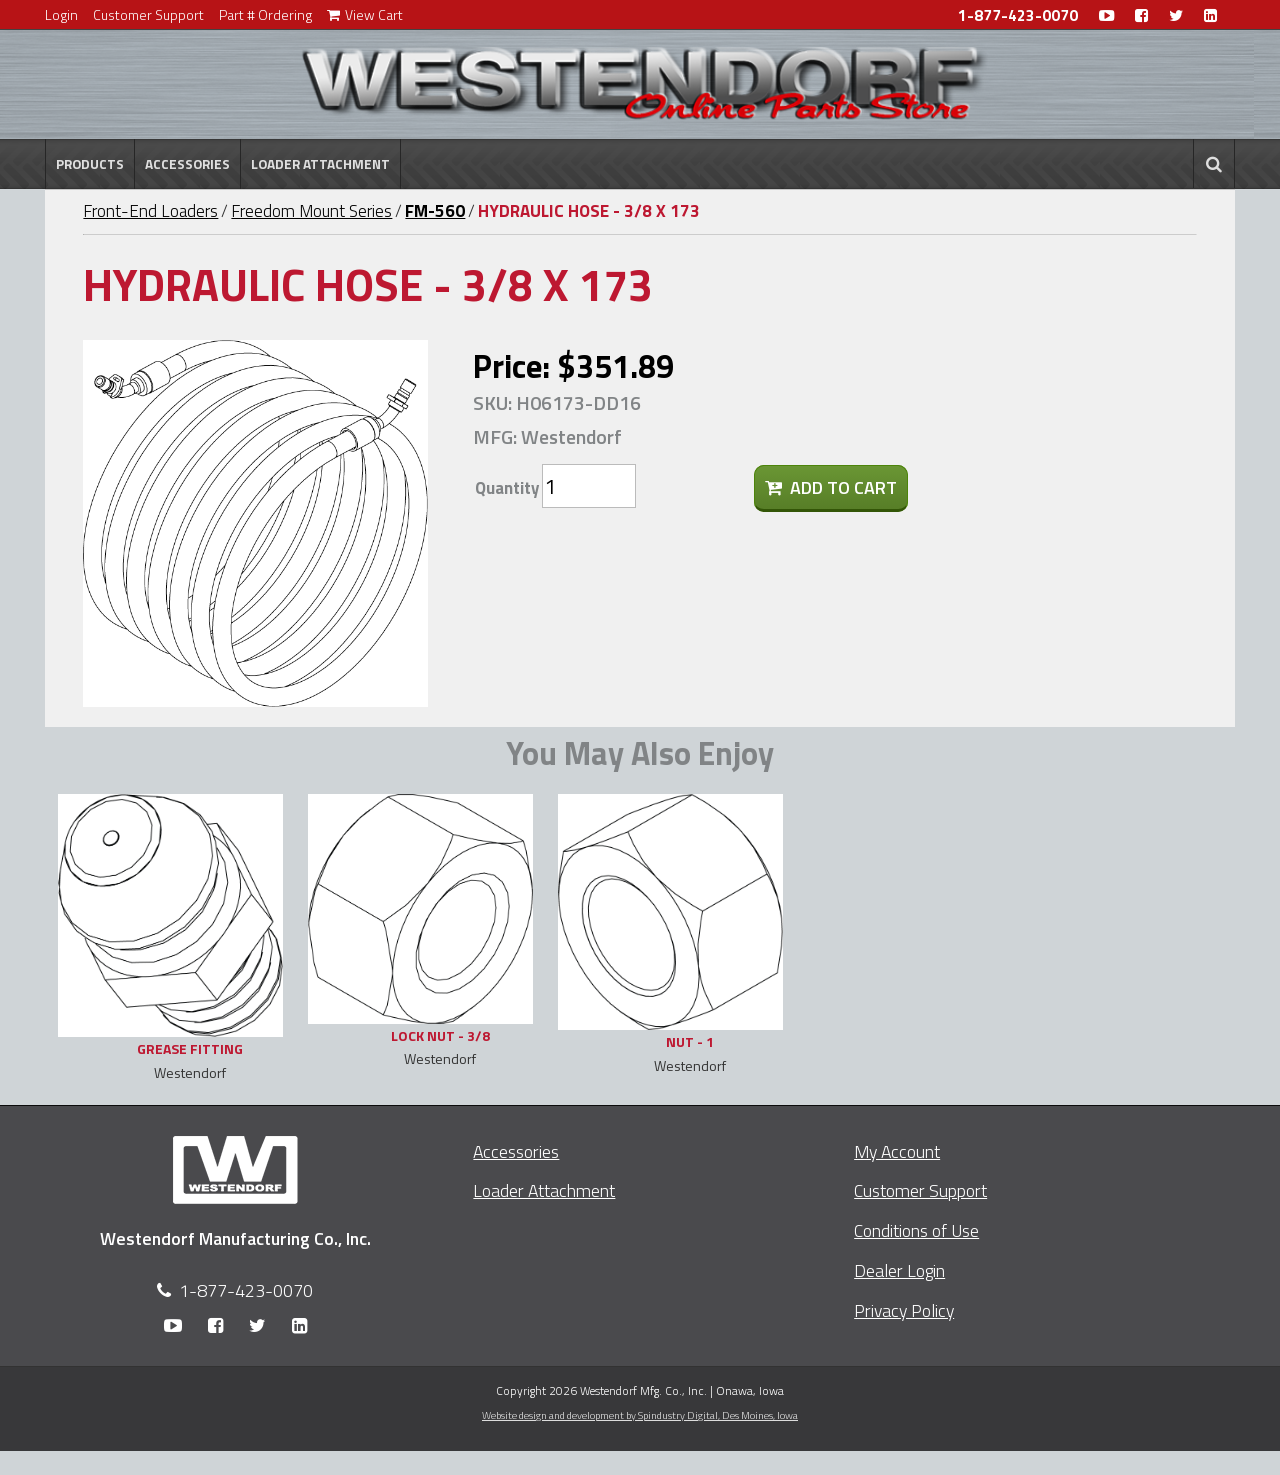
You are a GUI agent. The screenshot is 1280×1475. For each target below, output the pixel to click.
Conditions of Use (916, 1230)
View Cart (365, 14)
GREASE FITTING (190, 1048)
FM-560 (435, 211)
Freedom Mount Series (311, 211)
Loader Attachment (320, 164)
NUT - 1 (690, 1041)
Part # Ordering (265, 14)
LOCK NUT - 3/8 (440, 1035)
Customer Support (148, 14)
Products (90, 164)
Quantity (507, 488)
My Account (897, 1151)
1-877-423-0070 (1018, 15)
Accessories (187, 164)
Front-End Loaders (150, 211)
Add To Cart (831, 487)
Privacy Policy (904, 1310)
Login (61, 14)
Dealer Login (899, 1270)
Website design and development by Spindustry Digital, (640, 1415)
